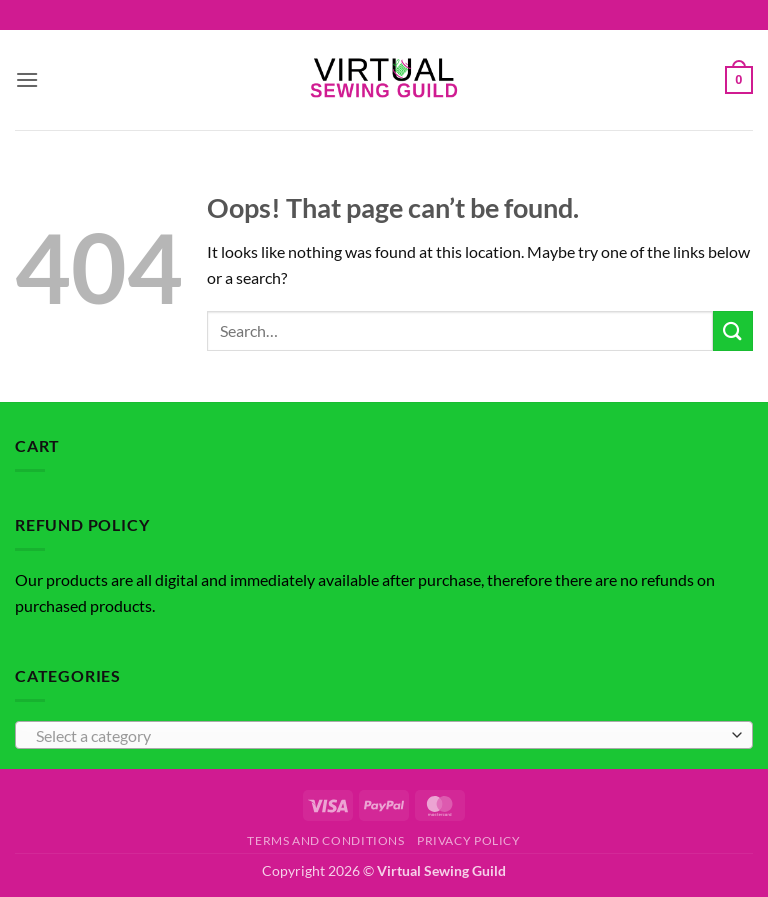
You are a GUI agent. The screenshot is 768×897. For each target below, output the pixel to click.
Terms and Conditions (325, 840)
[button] (27, 79)
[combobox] (384, 735)
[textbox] (379, 736)
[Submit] (733, 330)
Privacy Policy (469, 840)
